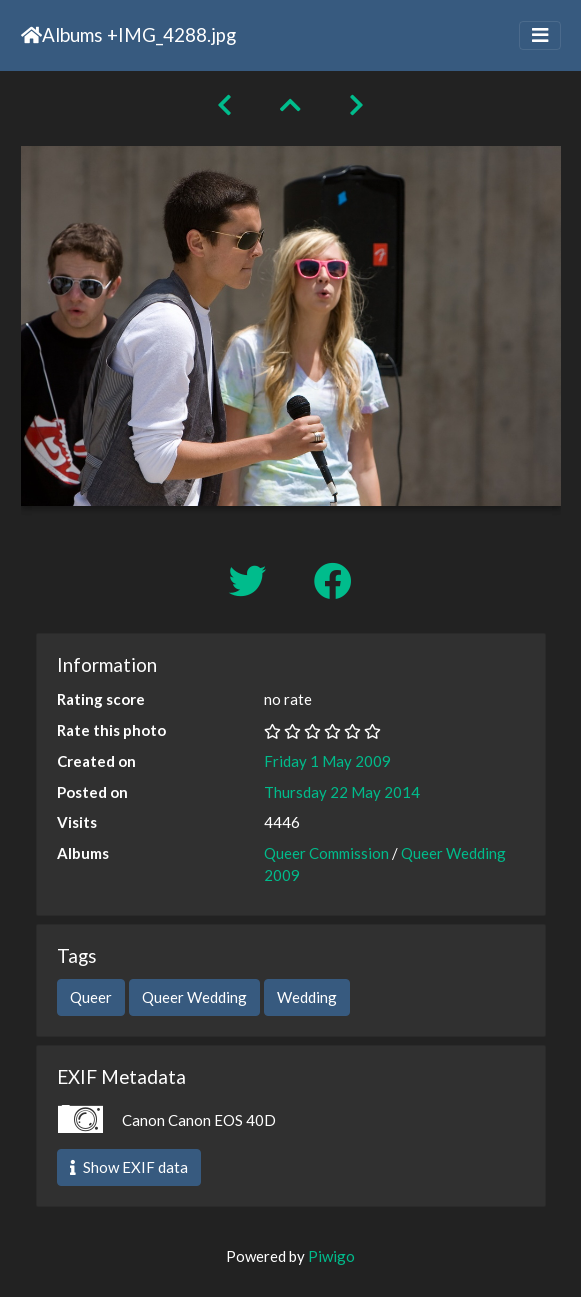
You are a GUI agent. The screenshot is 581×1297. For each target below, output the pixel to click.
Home (31, 35)
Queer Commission (326, 853)
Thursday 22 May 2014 (342, 792)
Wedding (307, 997)
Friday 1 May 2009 (327, 761)
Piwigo (331, 1256)
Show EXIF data (129, 1167)
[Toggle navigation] (540, 35)
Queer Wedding (194, 997)
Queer (91, 997)
